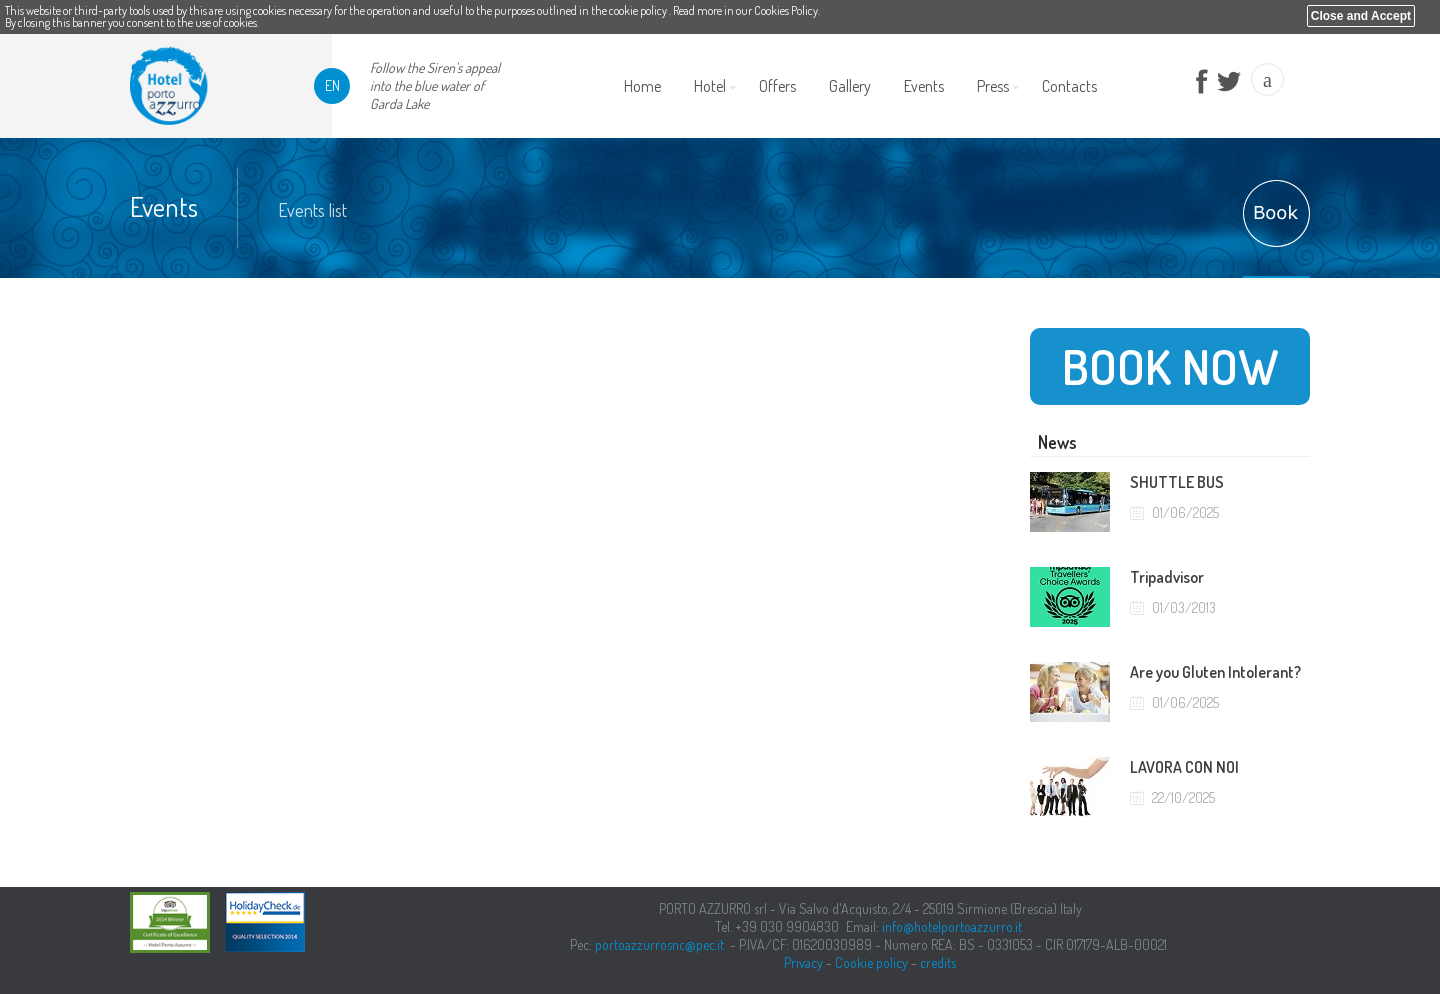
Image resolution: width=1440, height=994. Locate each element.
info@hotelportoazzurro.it (952, 926)
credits (938, 962)
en (332, 85)
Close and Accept (1361, 16)
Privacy (803, 962)
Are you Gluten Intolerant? (1215, 672)
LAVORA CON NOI (1184, 767)
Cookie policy (871, 962)
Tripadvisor (1167, 577)
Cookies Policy (786, 10)
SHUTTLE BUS (1177, 482)
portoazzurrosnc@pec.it (659, 944)
